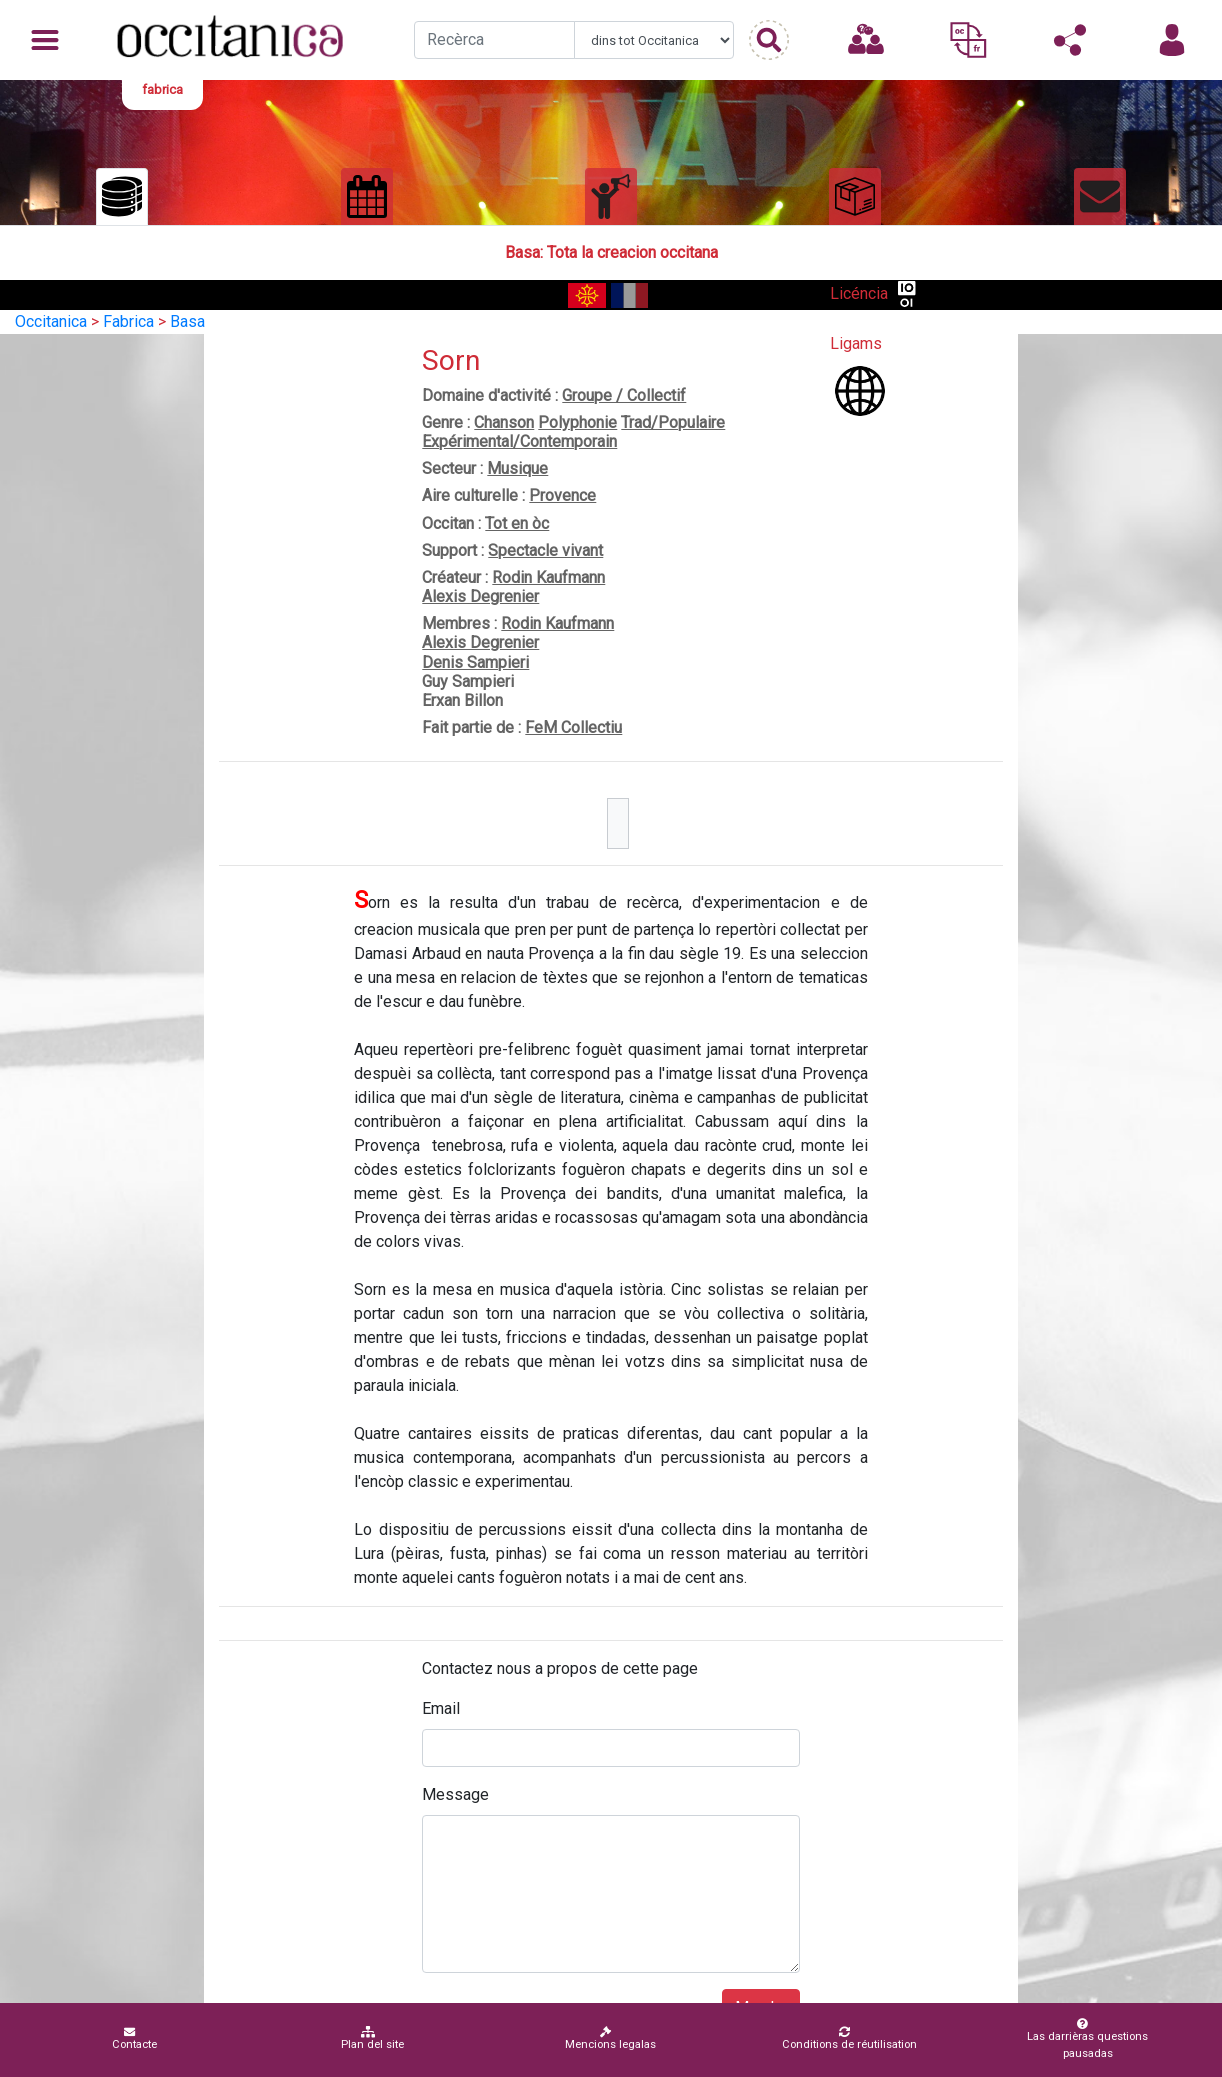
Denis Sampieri (475, 662)
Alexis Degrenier (480, 596)
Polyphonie (577, 422)
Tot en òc (517, 523)
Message (455, 1794)
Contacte (134, 2038)
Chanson (504, 422)
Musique (517, 468)
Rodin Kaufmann (548, 577)
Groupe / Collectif (624, 395)
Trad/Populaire (673, 422)
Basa (187, 321)
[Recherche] (494, 40)
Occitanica (51, 321)
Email (441, 1708)
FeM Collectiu (573, 727)
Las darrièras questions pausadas (1082, 2039)
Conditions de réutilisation (849, 2038)
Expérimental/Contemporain (519, 441)
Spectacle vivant (545, 550)
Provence (562, 495)
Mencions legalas (610, 2038)
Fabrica (128, 321)
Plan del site (372, 2038)
